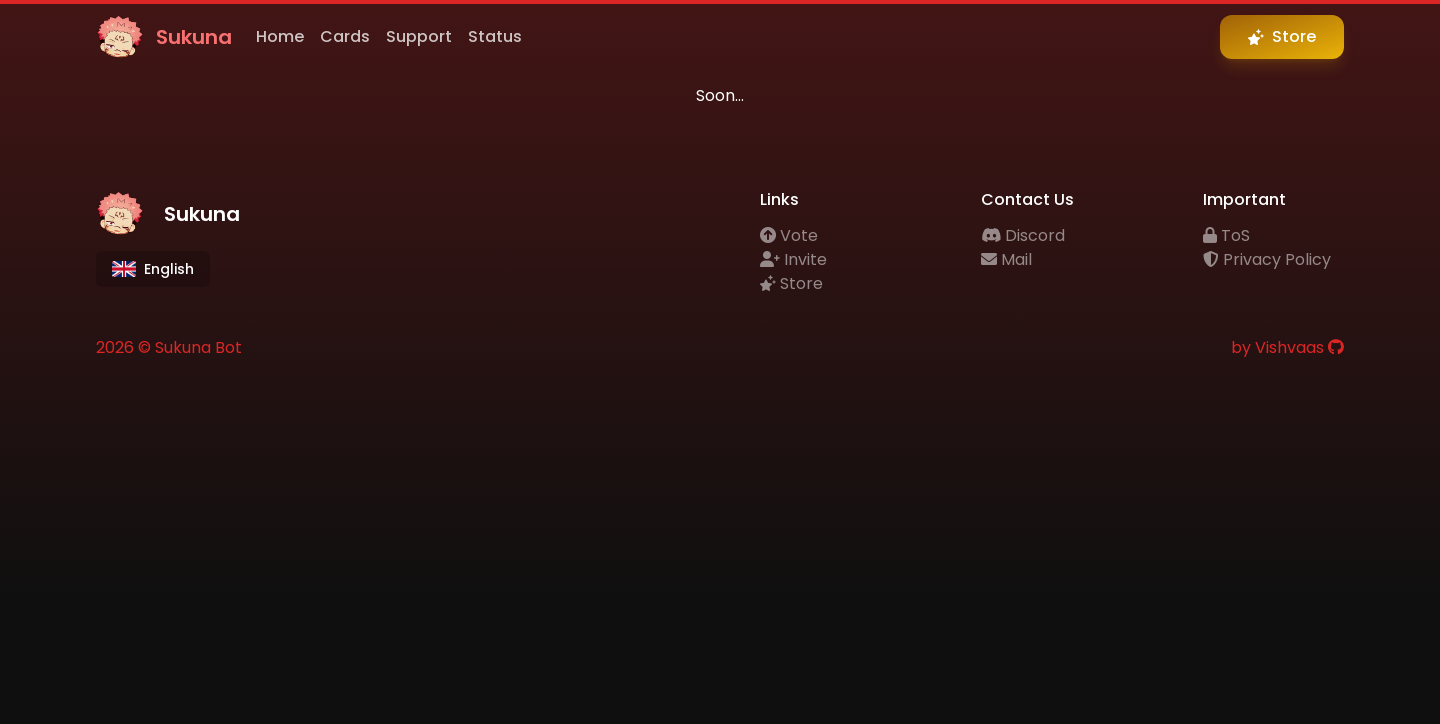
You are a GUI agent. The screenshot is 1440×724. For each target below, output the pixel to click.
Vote (789, 235)
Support (419, 36)
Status (495, 36)
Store (791, 283)
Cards (345, 36)
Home (280, 36)
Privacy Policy (1267, 259)
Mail (1006, 259)
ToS (1226, 235)
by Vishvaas (1277, 347)
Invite (793, 259)
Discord (1023, 235)
